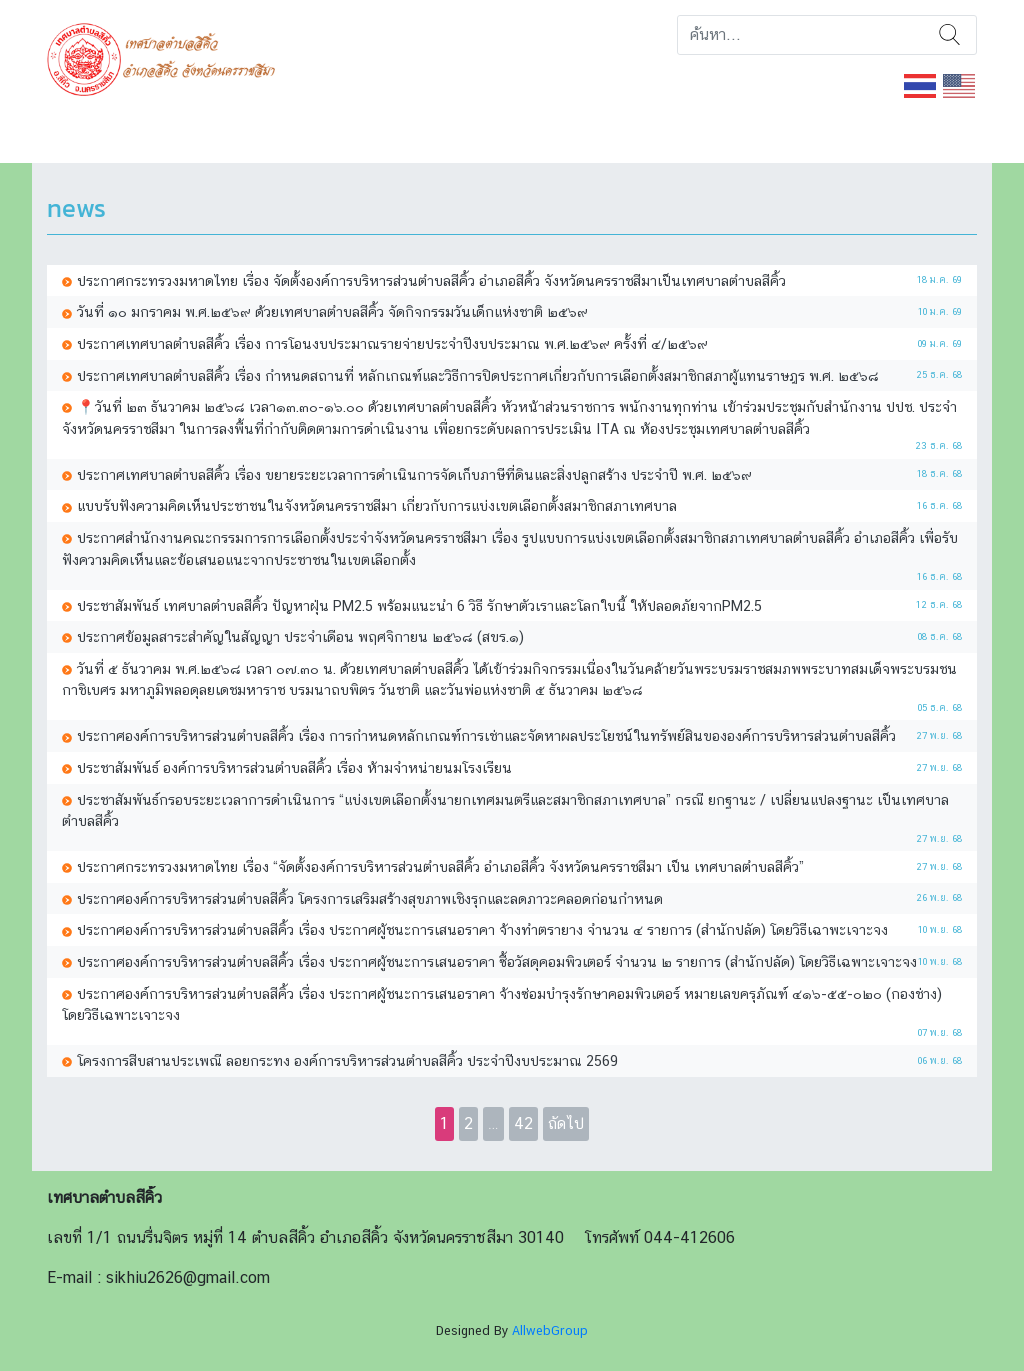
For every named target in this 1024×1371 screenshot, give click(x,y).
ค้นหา (949, 35)
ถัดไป (566, 1123)
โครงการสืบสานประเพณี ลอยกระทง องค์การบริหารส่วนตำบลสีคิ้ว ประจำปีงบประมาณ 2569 (347, 1060)
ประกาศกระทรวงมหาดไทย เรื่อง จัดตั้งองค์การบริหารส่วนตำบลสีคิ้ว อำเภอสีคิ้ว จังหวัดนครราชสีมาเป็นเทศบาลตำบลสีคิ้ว (431, 280)
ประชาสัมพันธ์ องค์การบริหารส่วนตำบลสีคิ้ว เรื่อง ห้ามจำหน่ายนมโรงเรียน (294, 767)
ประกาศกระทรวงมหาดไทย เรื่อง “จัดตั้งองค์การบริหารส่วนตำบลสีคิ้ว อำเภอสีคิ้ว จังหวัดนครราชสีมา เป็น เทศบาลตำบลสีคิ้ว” (440, 866)
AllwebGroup (550, 1330)
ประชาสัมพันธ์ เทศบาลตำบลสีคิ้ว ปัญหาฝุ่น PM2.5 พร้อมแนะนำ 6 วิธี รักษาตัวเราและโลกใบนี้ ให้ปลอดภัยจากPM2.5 (419, 605)
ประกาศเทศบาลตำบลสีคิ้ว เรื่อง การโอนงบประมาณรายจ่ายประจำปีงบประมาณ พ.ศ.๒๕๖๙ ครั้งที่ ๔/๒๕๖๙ (392, 343)
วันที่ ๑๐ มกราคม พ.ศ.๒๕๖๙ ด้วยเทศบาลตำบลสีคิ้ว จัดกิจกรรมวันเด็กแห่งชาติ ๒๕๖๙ (332, 311)
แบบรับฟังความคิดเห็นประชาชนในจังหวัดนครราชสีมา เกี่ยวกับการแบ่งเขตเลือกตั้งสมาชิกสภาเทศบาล (377, 505)
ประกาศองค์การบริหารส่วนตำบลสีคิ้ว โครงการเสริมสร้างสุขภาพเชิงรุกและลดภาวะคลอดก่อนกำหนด (370, 898)
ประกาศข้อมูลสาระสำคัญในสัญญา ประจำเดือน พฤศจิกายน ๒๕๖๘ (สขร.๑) (300, 636)
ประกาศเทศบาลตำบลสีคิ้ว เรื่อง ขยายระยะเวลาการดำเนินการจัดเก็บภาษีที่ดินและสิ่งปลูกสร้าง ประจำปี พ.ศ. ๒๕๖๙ (414, 474)
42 (523, 1123)
